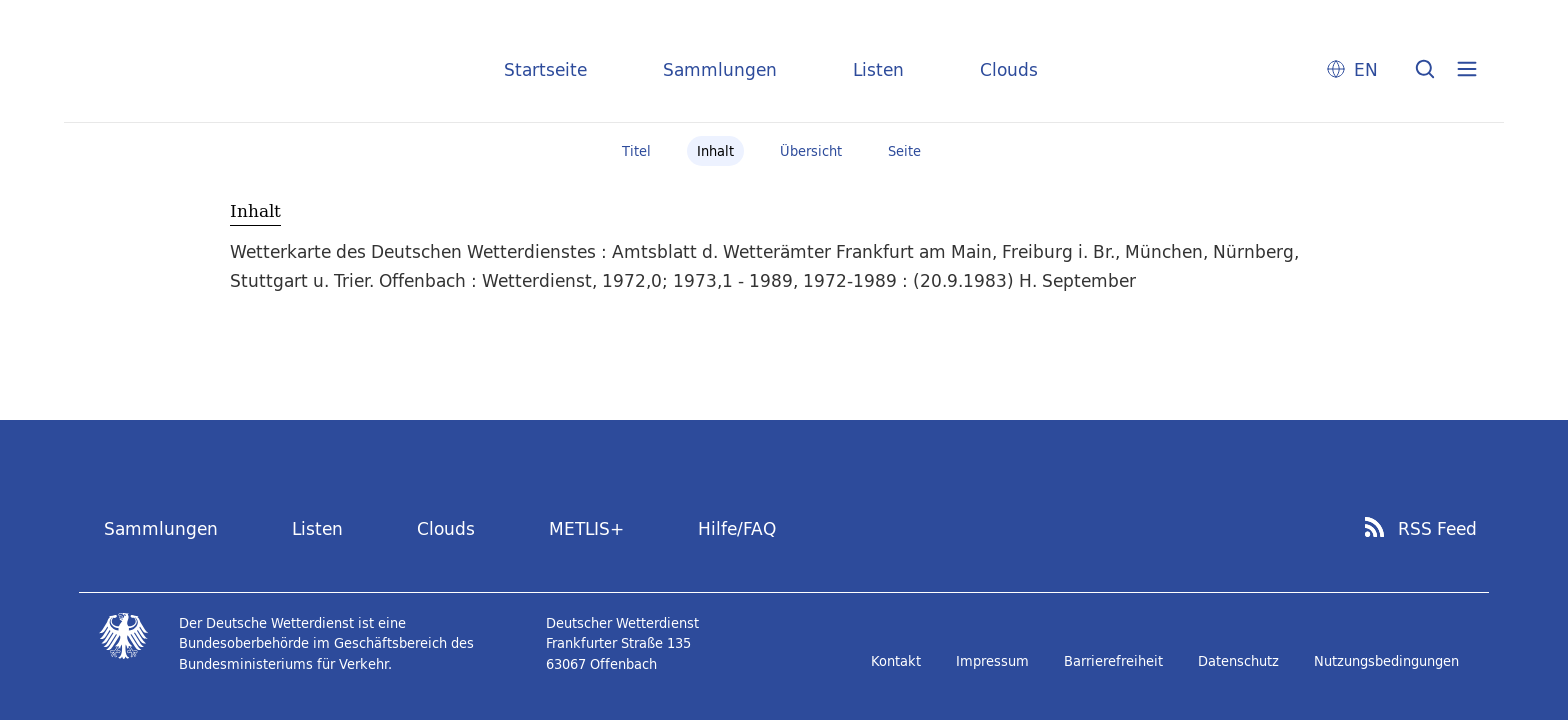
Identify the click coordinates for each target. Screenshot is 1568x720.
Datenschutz (1238, 661)
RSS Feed (1437, 529)
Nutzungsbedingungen (1386, 661)
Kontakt (896, 661)
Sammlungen (720, 69)
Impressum (992, 661)
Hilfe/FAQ (737, 528)
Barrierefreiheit (1113, 661)
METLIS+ (586, 528)
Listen (878, 69)
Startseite (545, 69)
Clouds (1009, 69)
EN (1366, 69)
